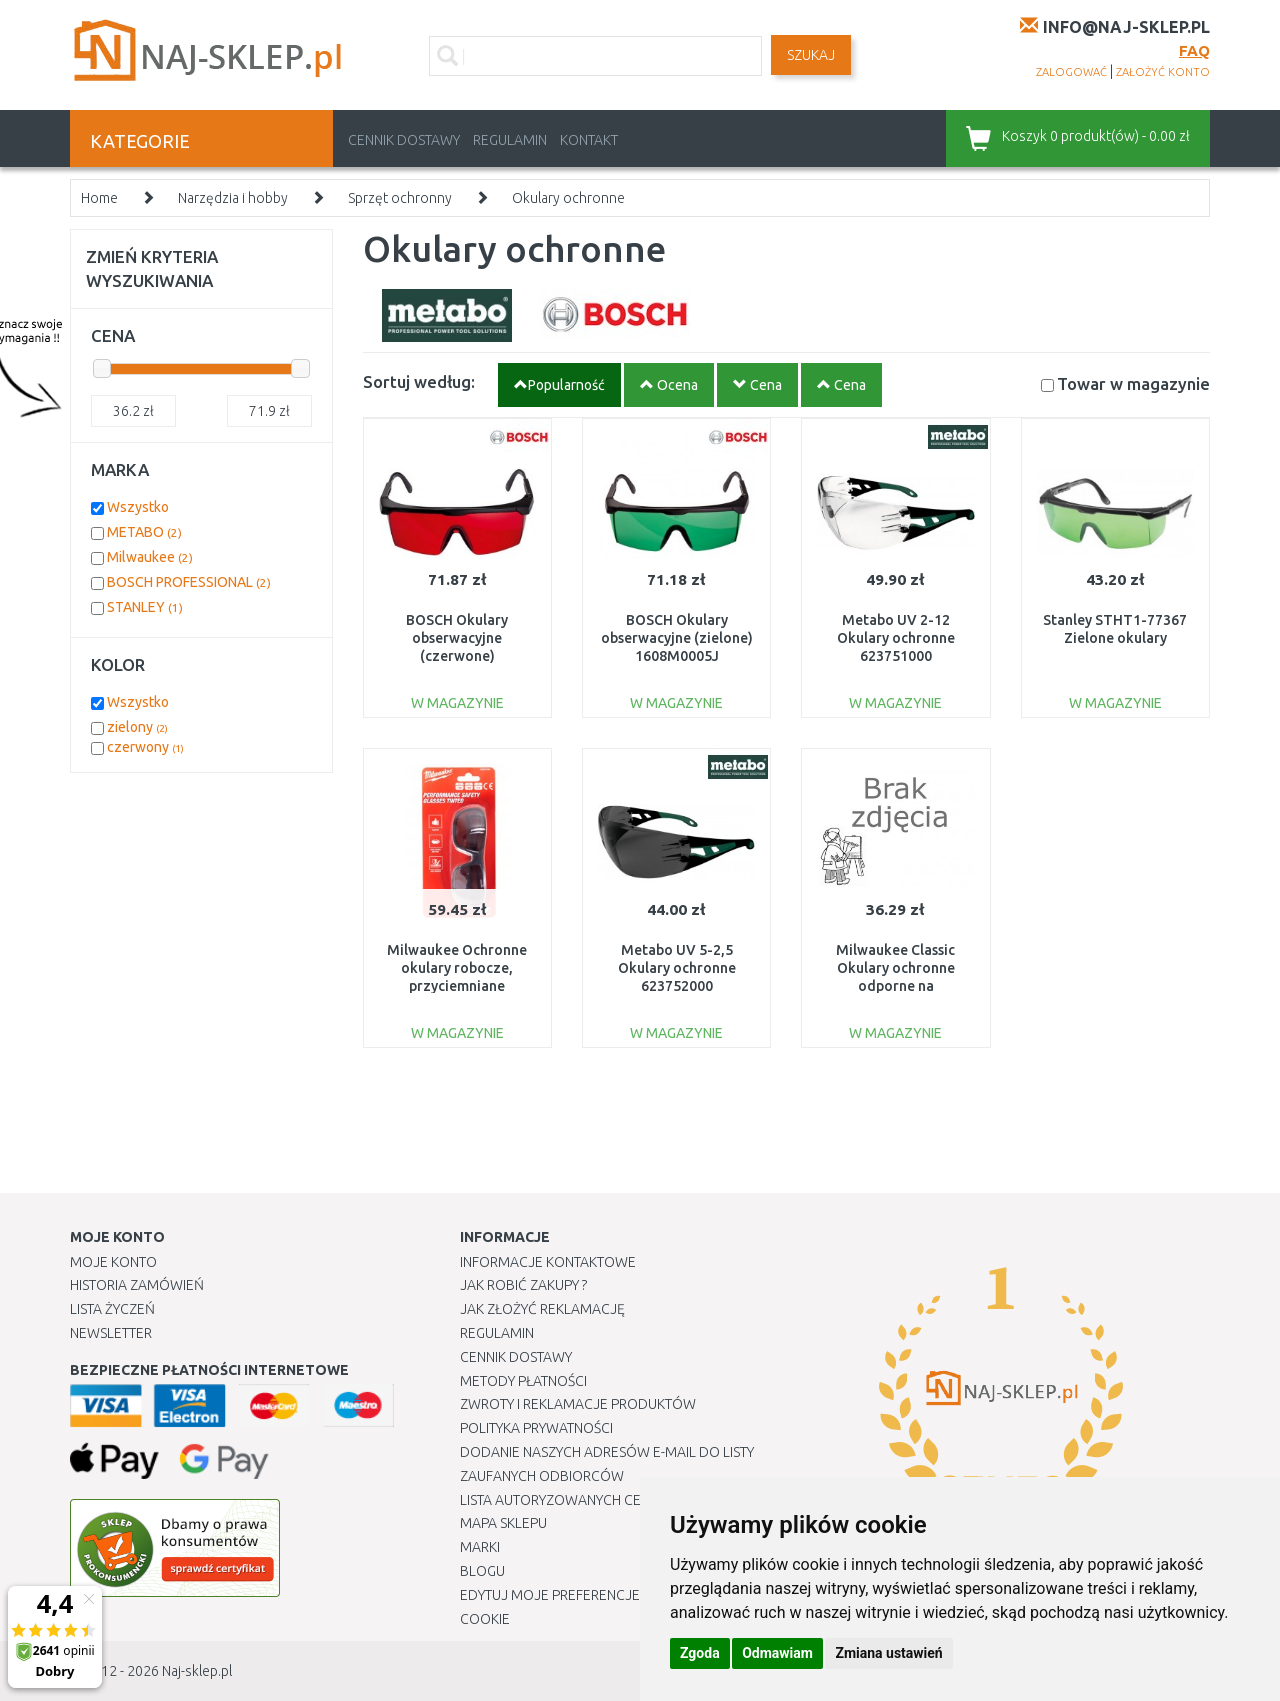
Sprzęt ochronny (400, 198)
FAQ (1194, 50)
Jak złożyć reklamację (542, 1309)
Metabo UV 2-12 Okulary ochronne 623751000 (896, 638)
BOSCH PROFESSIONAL (189, 582)
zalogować (1071, 72)
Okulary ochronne (568, 198)
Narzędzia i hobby (233, 198)
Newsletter (111, 1333)
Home (99, 198)
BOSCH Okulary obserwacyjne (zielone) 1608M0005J (677, 638)
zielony (137, 727)
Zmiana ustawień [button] (888, 1653)
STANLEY (145, 607)
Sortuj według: (419, 381)
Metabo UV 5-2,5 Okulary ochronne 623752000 (677, 968)
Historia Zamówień (137, 1285)
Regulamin (510, 140)
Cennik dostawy (404, 140)
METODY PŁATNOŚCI (523, 1381)
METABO (144, 532)
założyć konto (1163, 72)
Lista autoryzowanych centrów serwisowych (623, 1500)
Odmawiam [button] (777, 1653)
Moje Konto (113, 1262)
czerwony (145, 747)
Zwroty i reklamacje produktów (578, 1404)
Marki (480, 1547)
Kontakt (589, 140)
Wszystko (138, 507)
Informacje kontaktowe (548, 1262)
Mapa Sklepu (503, 1523)
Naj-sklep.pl (197, 1671)
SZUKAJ (811, 55)
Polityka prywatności (536, 1428)
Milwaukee (150, 557)
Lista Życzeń (112, 1309)
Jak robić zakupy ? (523, 1285)
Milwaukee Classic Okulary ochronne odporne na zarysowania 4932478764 (895, 986)
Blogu (482, 1571)
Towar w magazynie (1133, 383)
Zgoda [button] (700, 1653)
